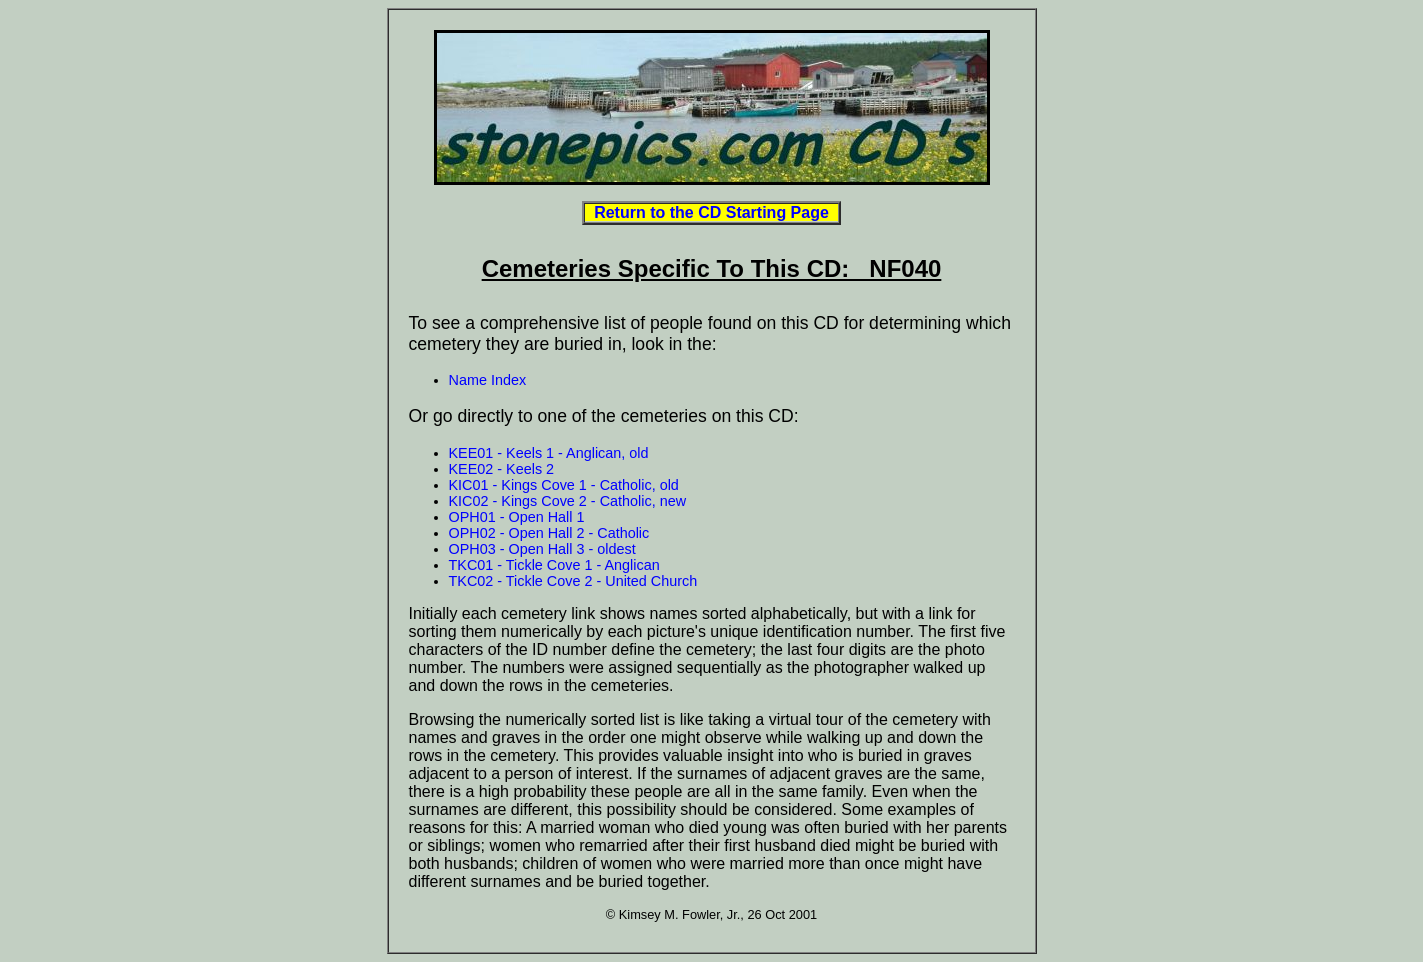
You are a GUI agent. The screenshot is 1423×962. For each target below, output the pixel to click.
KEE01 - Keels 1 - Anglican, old (549, 453)
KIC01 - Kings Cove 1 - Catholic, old (564, 485)
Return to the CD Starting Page (711, 212)
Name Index (488, 380)
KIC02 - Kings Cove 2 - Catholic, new (568, 501)
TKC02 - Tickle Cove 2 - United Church (573, 581)
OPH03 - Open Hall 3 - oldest (542, 549)
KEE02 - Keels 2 (502, 469)
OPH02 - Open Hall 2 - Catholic (549, 533)
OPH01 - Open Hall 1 (517, 517)
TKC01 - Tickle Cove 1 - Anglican (554, 565)
